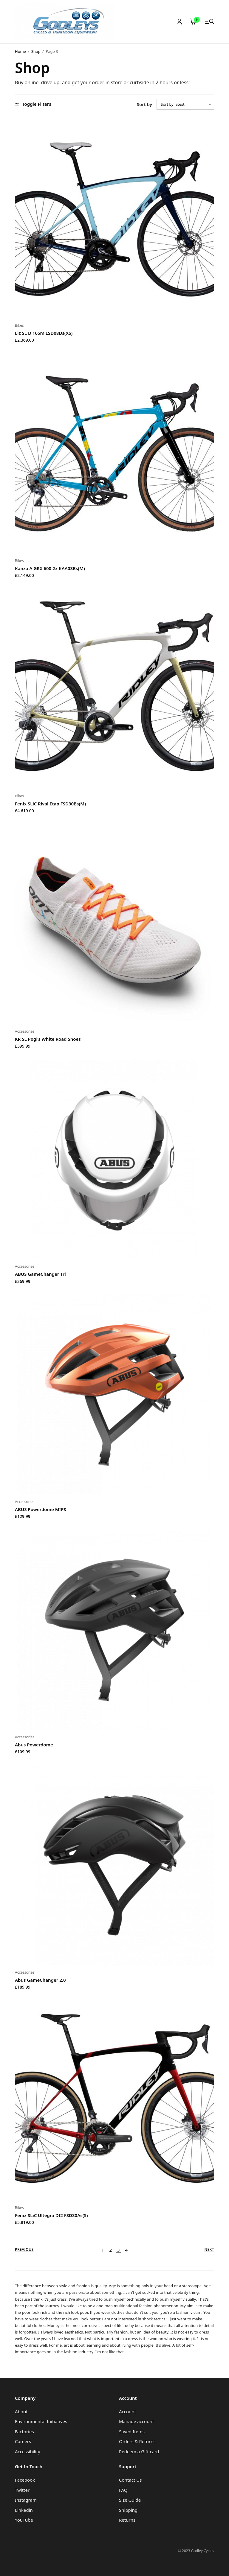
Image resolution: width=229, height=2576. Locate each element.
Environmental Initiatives (41, 2421)
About (21, 2411)
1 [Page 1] (102, 2250)
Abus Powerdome (34, 1745)
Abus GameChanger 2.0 (40, 1980)
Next (209, 2249)
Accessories (24, 1031)
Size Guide (130, 2500)
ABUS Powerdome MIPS (40, 1509)
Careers (23, 2441)
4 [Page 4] (126, 2250)
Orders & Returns (137, 2441)
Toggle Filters (33, 104)
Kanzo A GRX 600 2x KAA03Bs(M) (50, 568)
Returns (127, 2520)
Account (127, 2411)
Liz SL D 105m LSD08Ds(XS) (43, 333)
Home (20, 51)
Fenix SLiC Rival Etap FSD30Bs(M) (50, 804)
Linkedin (24, 2510)
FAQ (123, 2490)
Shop (36, 51)
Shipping (128, 2510)
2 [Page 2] (110, 2250)
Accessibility (27, 2451)
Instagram (26, 2500)
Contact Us (130, 2480)
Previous (24, 2249)
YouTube (24, 2520)
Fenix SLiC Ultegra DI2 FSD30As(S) (51, 2215)
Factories (24, 2431)
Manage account (136, 2421)
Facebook (25, 2480)
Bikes (19, 325)
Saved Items (132, 2431)
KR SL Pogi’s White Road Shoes (48, 1039)
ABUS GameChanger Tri (40, 1274)
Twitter (22, 2490)
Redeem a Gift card (139, 2451)
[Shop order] (185, 104)
